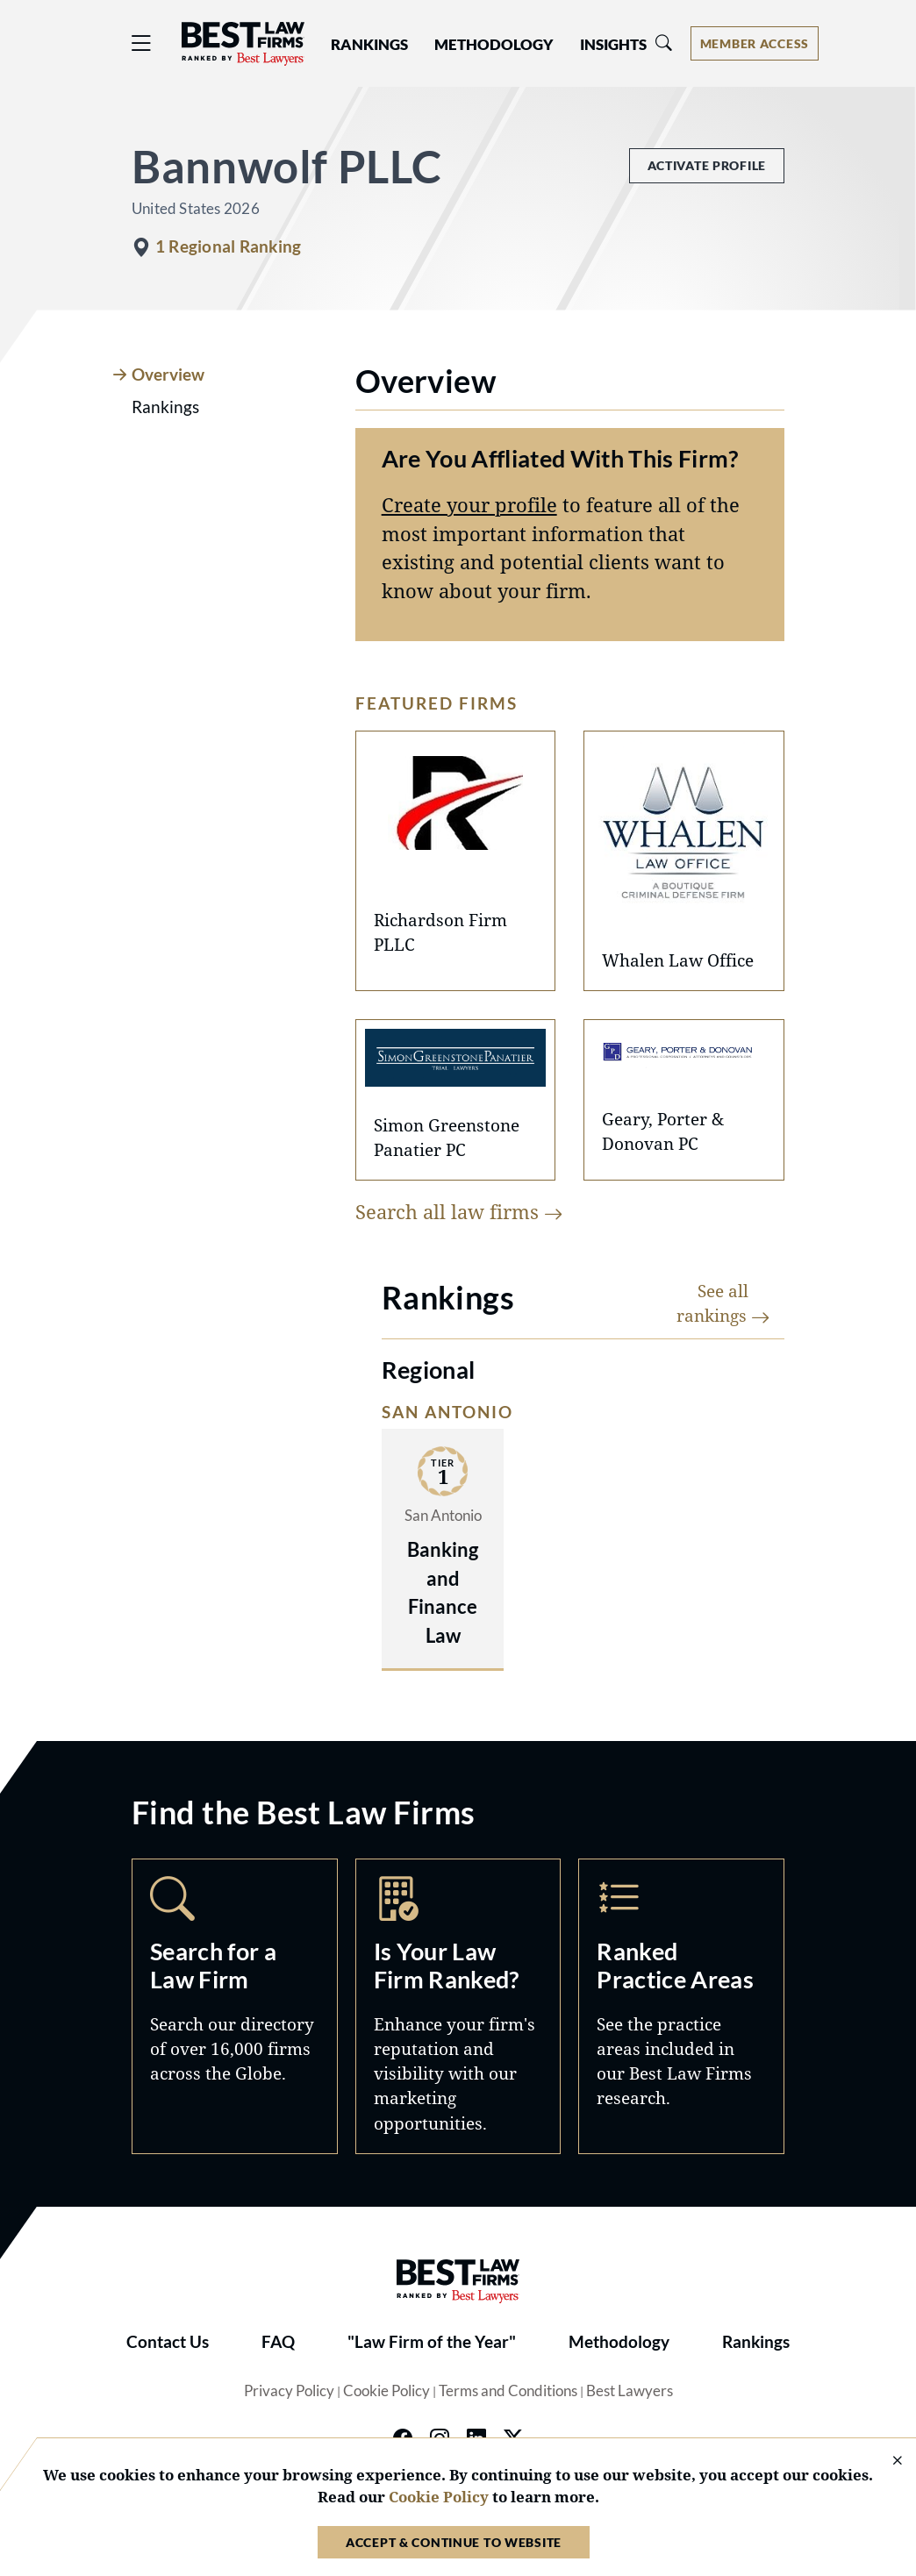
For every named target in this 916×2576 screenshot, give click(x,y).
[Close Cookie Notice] (886, 2462)
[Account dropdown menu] (755, 43)
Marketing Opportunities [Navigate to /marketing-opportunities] (458, 2006)
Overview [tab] (168, 374)
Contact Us (167, 2341)
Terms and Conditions (508, 2391)
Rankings (756, 2341)
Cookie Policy (386, 2391)
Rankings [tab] (165, 407)
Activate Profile (707, 165)
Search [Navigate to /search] (234, 2006)
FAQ (278, 2341)
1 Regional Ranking (228, 246)
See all (723, 1303)
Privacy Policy (289, 2391)
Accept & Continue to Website (454, 2542)
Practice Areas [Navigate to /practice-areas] (681, 2006)
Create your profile (469, 504)
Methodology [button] (494, 45)
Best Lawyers (629, 2391)
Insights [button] (613, 45)
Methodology (619, 2341)
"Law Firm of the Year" (431, 2341)
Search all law (459, 1211)
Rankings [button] (369, 45)
